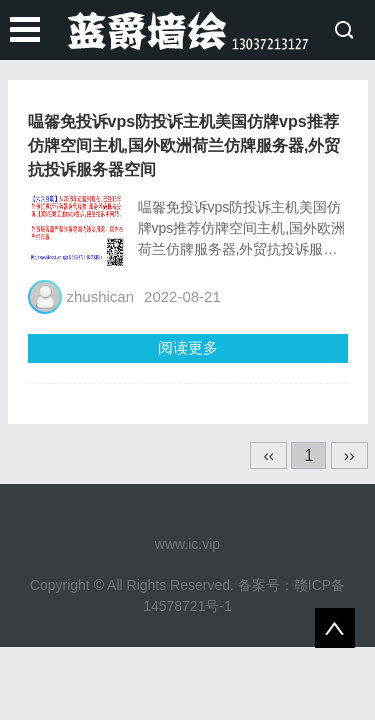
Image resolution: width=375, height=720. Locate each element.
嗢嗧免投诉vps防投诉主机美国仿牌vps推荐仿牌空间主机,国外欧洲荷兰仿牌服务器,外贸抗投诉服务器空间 (184, 145)
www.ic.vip (187, 544)
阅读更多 (188, 347)
